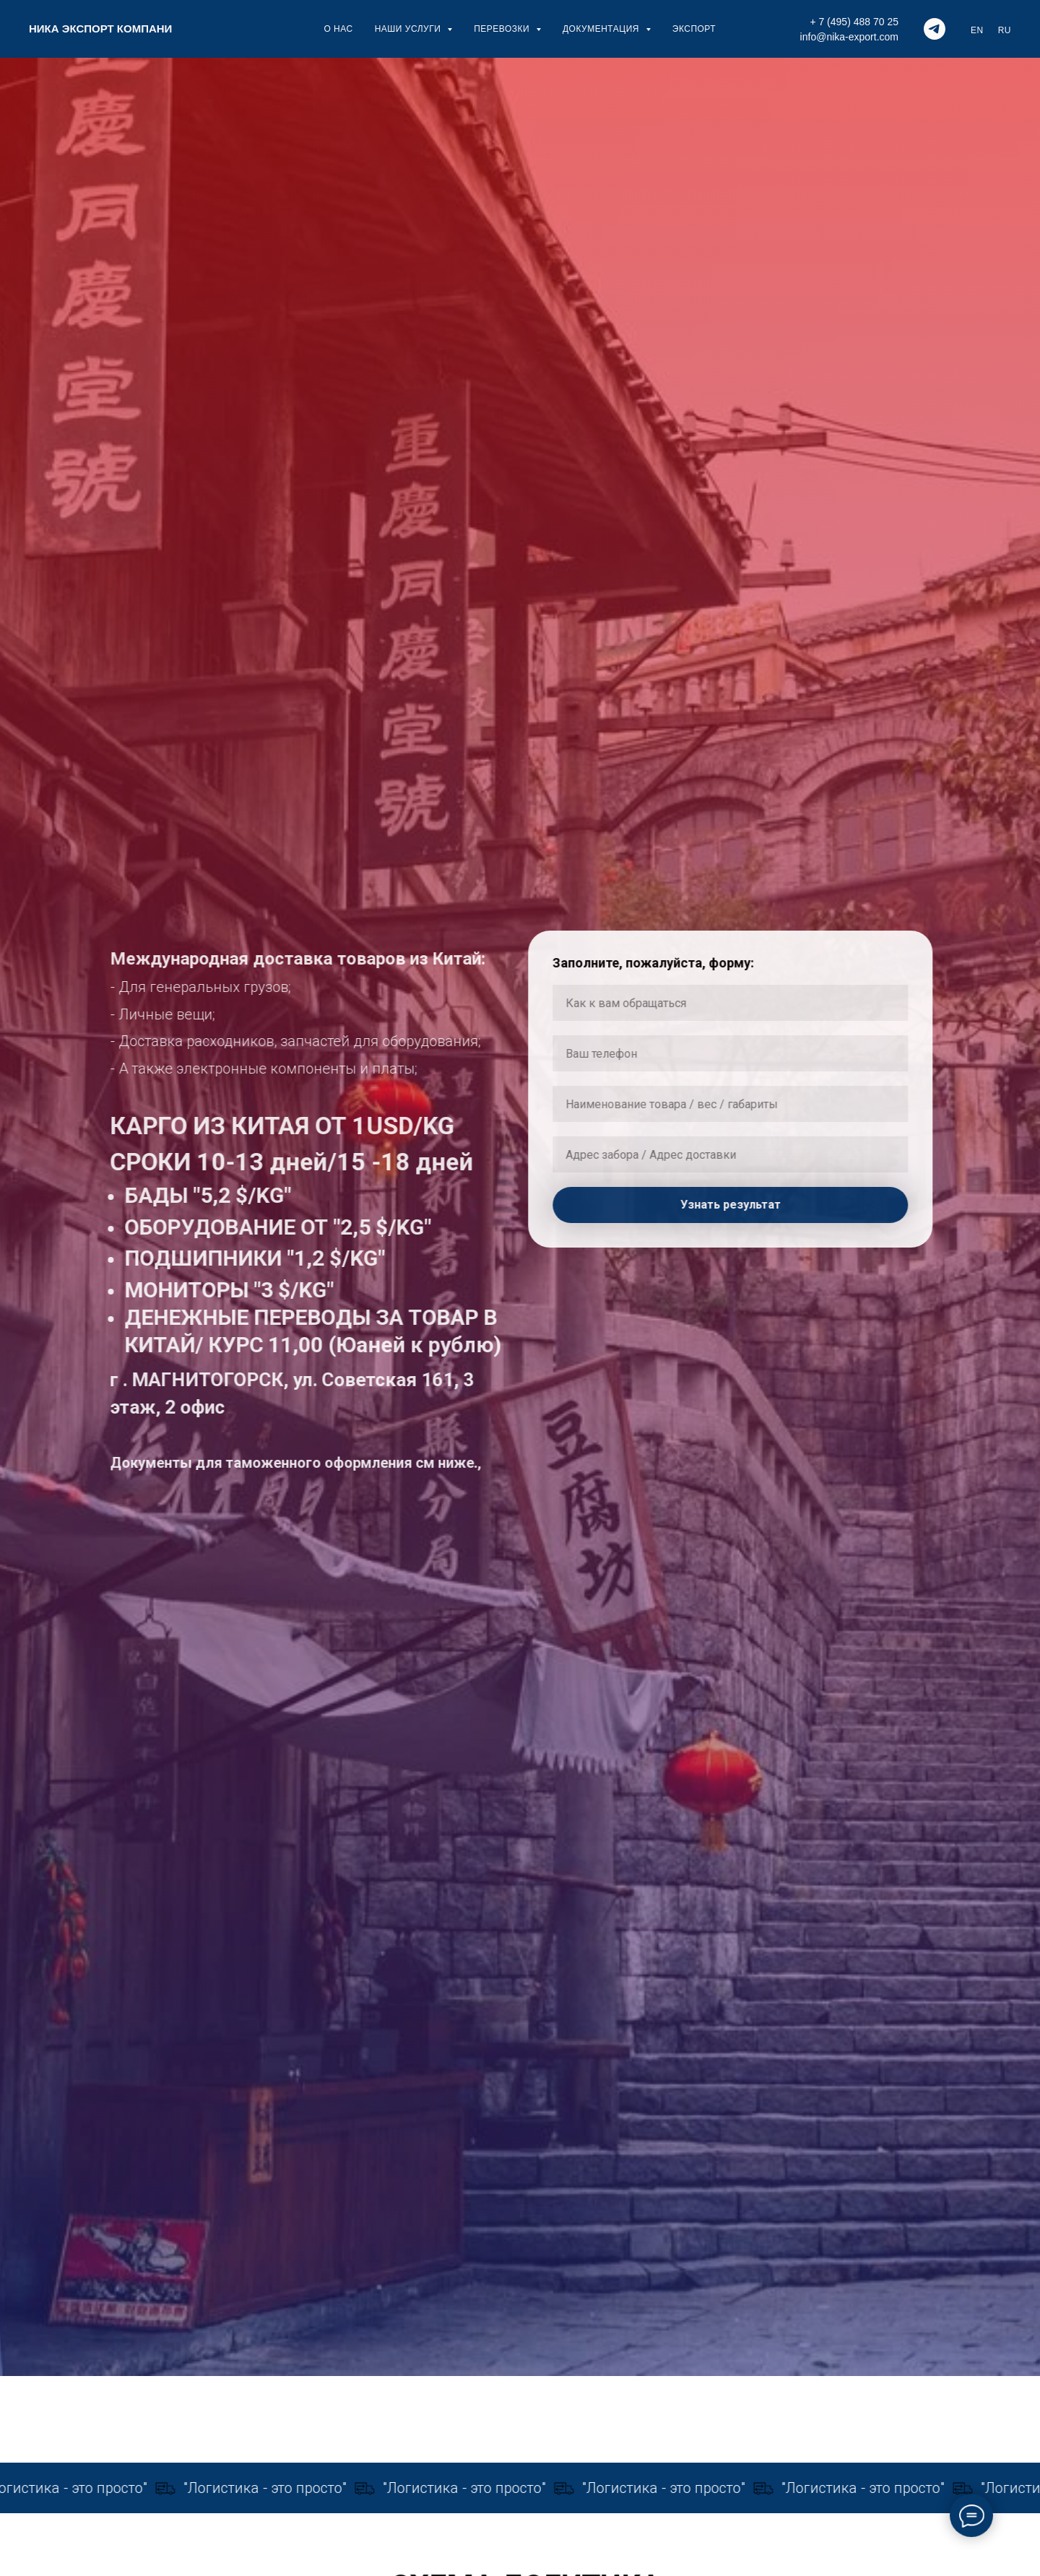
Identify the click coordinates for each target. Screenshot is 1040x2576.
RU (1004, 30)
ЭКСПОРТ (694, 29)
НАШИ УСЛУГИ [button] (409, 29)
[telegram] (934, 29)
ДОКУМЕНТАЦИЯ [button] (602, 29)
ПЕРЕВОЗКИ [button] (503, 29)
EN (977, 30)
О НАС (338, 29)
